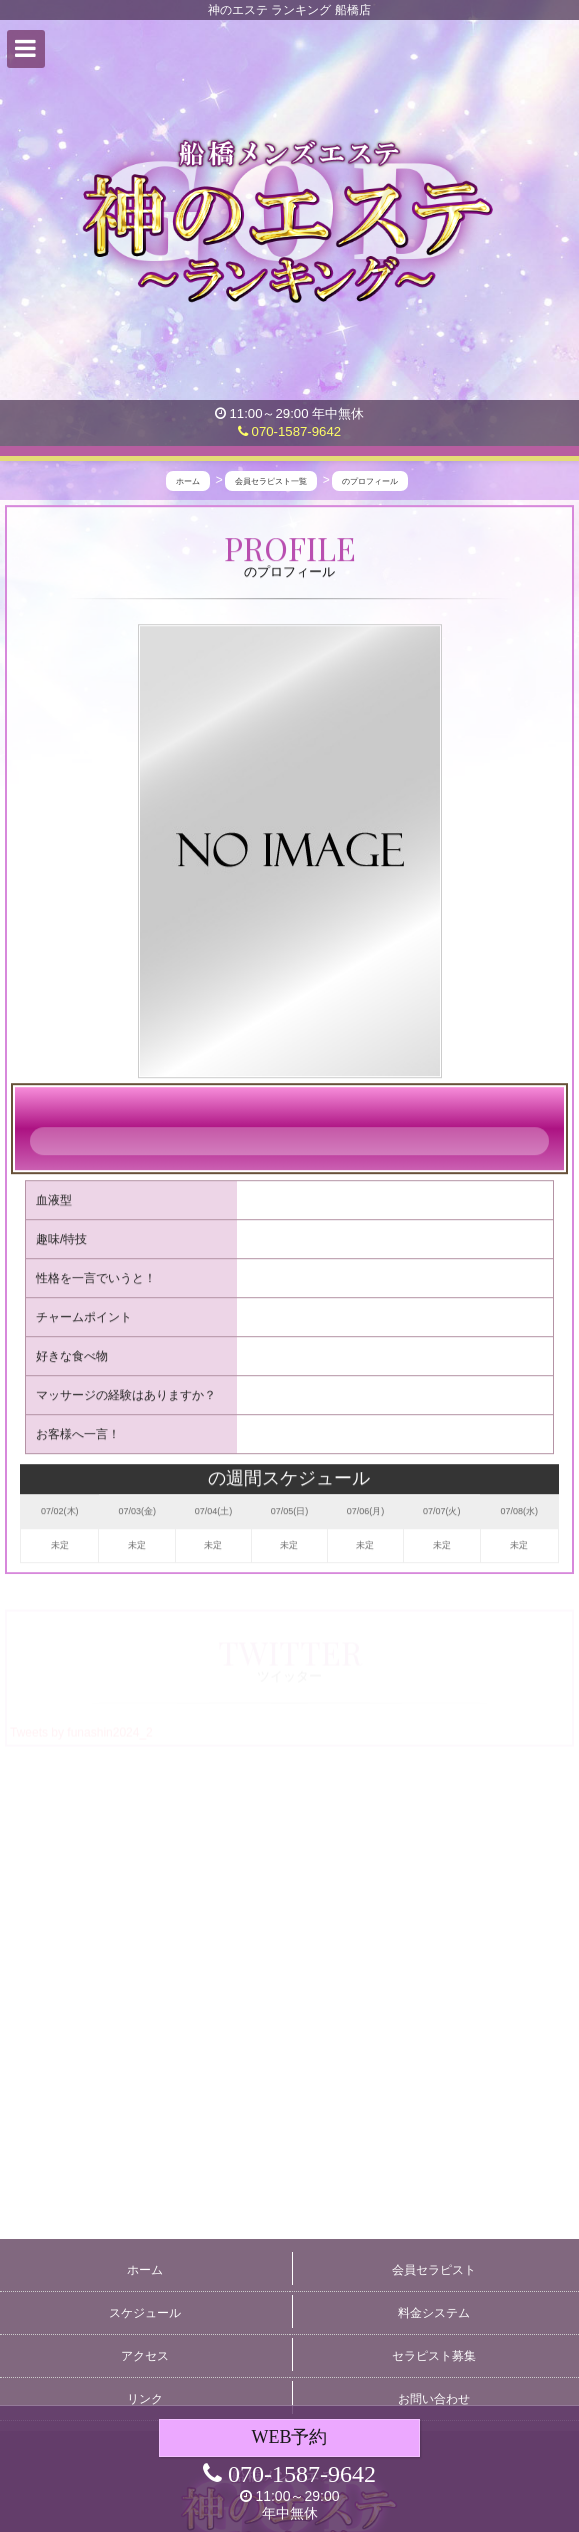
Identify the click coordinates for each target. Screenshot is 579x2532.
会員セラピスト (434, 2270)
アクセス (145, 2356)
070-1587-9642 (289, 431)
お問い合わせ (434, 2399)
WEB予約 (289, 2437)
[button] (26, 49)
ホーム (145, 2270)
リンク (145, 2399)
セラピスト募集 (434, 2356)
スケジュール (145, 2313)
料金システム (434, 2313)
